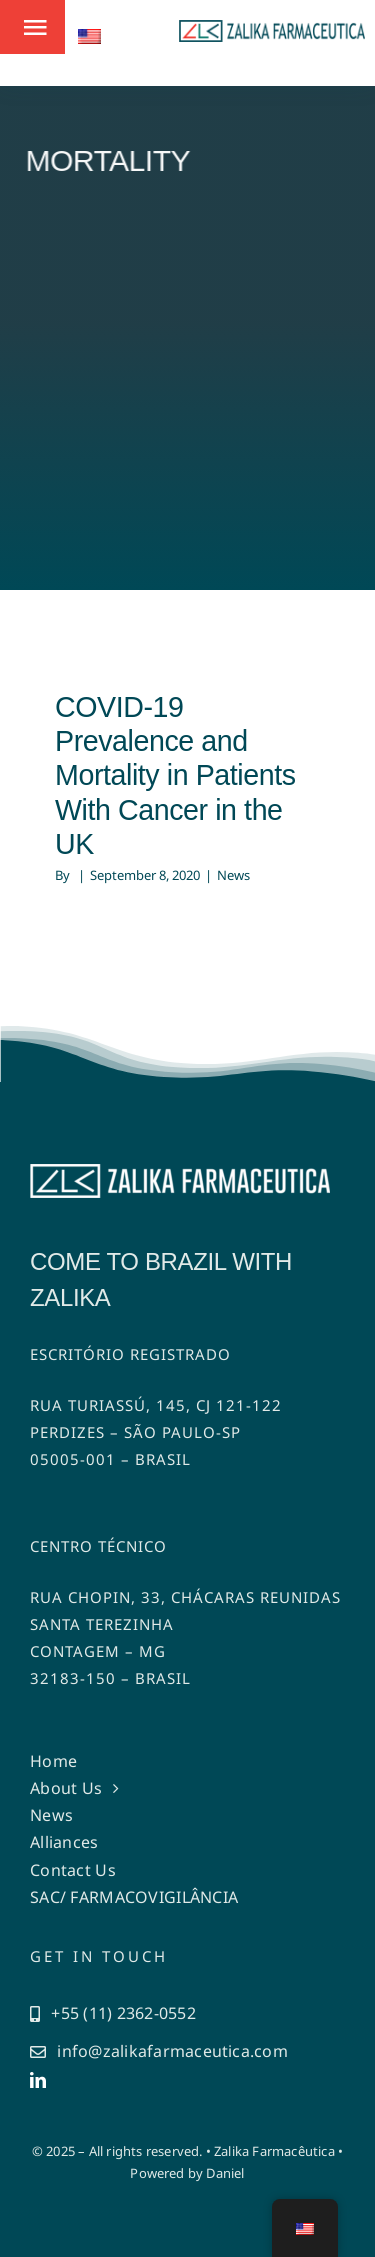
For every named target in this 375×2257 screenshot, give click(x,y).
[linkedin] (38, 2080)
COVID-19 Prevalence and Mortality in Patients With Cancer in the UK (175, 775)
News (233, 875)
